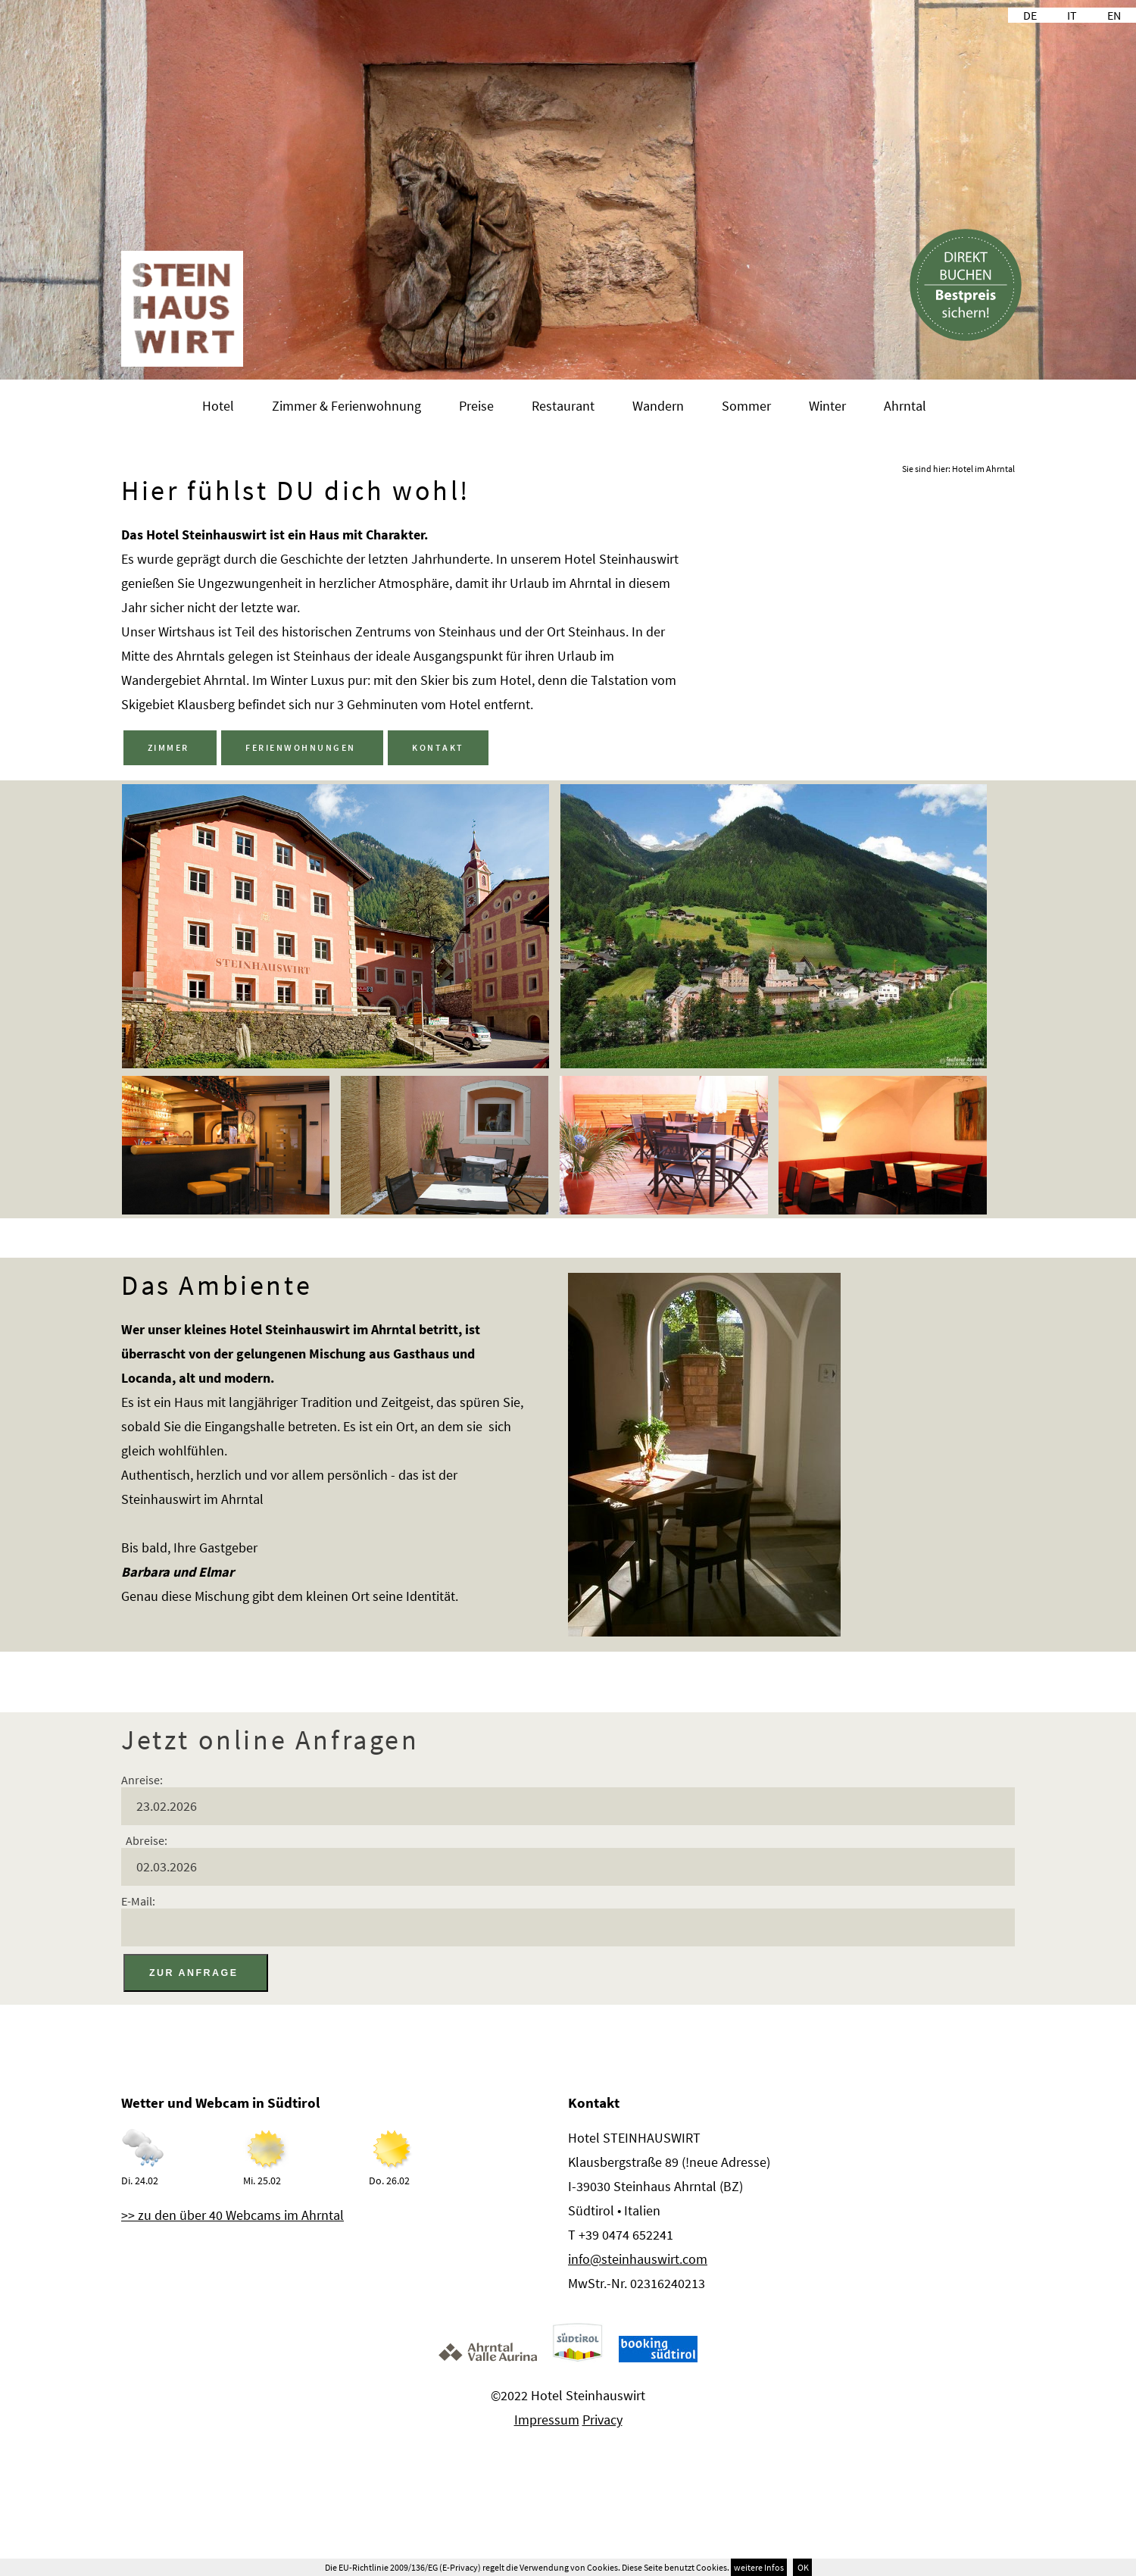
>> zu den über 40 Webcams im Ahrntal (232, 2212)
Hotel (218, 405)
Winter (827, 405)
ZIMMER (170, 747)
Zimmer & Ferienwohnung (346, 405)
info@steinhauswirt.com (637, 2256)
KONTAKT (436, 747)
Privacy (602, 2417)
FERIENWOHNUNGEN (301, 747)
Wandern (658, 405)
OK (802, 2567)
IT (1072, 15)
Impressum (546, 2417)
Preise (476, 405)
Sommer (746, 405)
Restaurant (563, 405)
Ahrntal (905, 405)
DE (1030, 15)
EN (1114, 15)
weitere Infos (759, 2567)
